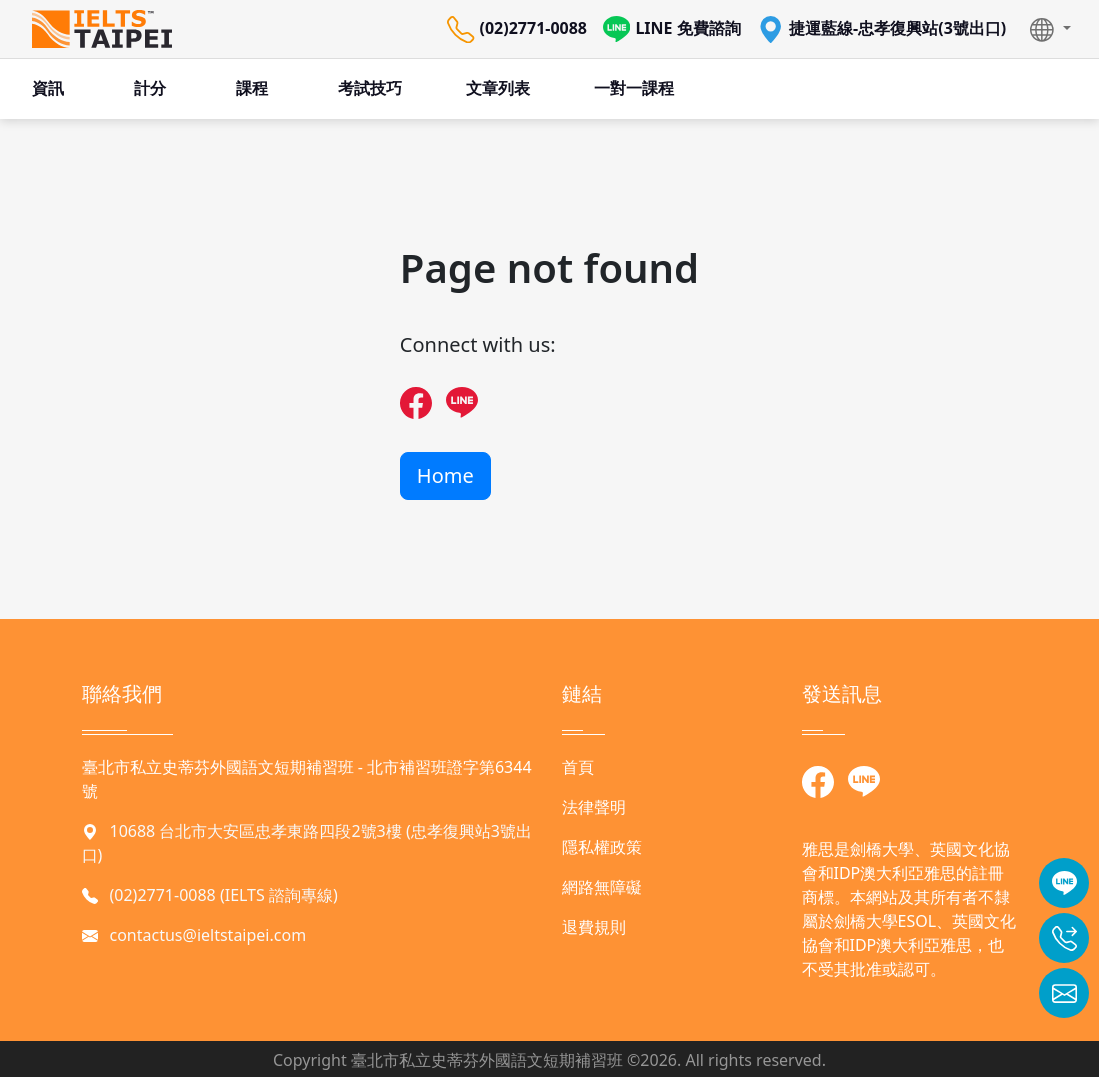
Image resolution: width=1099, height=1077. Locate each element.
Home (445, 475)
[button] (1050, 29)
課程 (252, 88)
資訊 (48, 88)
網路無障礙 (602, 887)
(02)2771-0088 (517, 29)
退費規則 (594, 927)
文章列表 (498, 88)
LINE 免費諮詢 (672, 29)
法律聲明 (594, 807)
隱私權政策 (602, 847)
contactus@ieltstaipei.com (208, 935)
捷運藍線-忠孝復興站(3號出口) (882, 29)
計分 (150, 88)
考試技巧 (370, 88)
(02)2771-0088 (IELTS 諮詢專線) (224, 895)
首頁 (578, 767)
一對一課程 (634, 88)
